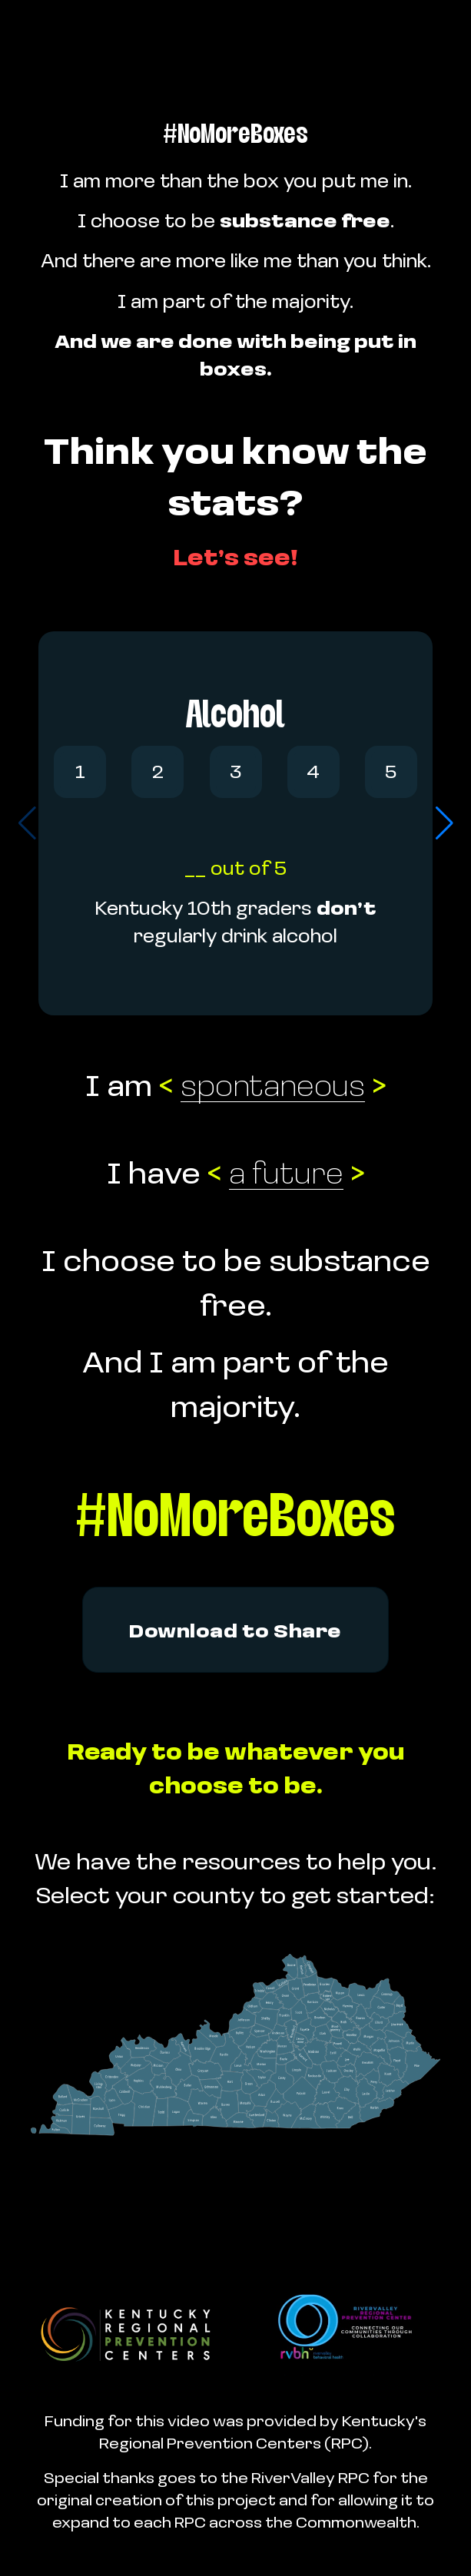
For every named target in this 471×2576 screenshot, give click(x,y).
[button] (444, 823)
